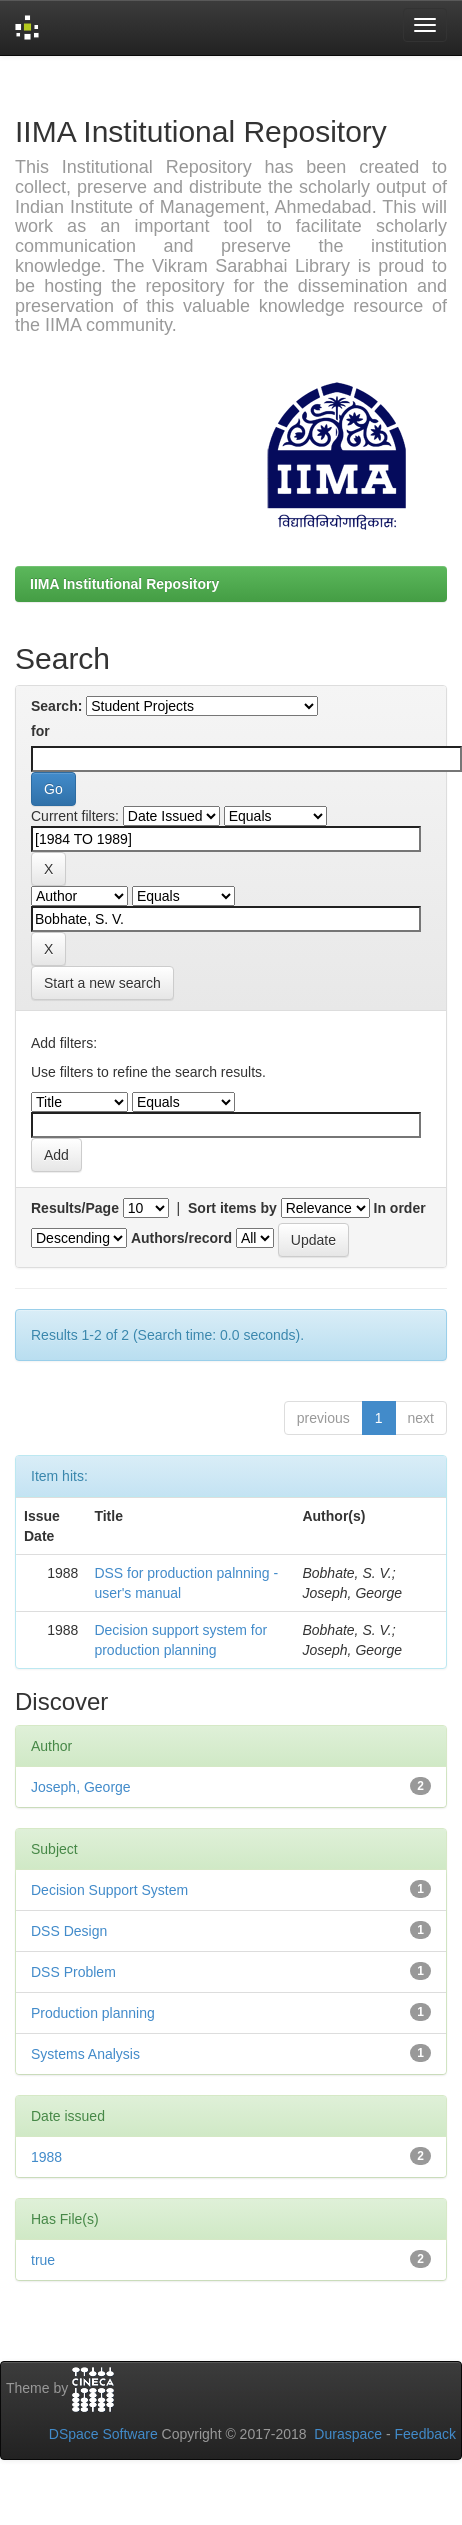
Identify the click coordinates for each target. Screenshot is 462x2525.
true (43, 2260)
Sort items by (232, 1208)
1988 (46, 2157)
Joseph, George (81, 1787)
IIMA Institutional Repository (124, 584)
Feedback (425, 2434)
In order (400, 1208)
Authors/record (181, 1238)
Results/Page (75, 1208)
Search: (56, 706)
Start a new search (102, 983)
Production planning (93, 2013)
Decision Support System (109, 1890)
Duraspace (348, 2434)
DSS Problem (73, 1972)
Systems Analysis (85, 2054)
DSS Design (69, 1931)
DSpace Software (103, 2434)
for (40, 731)
